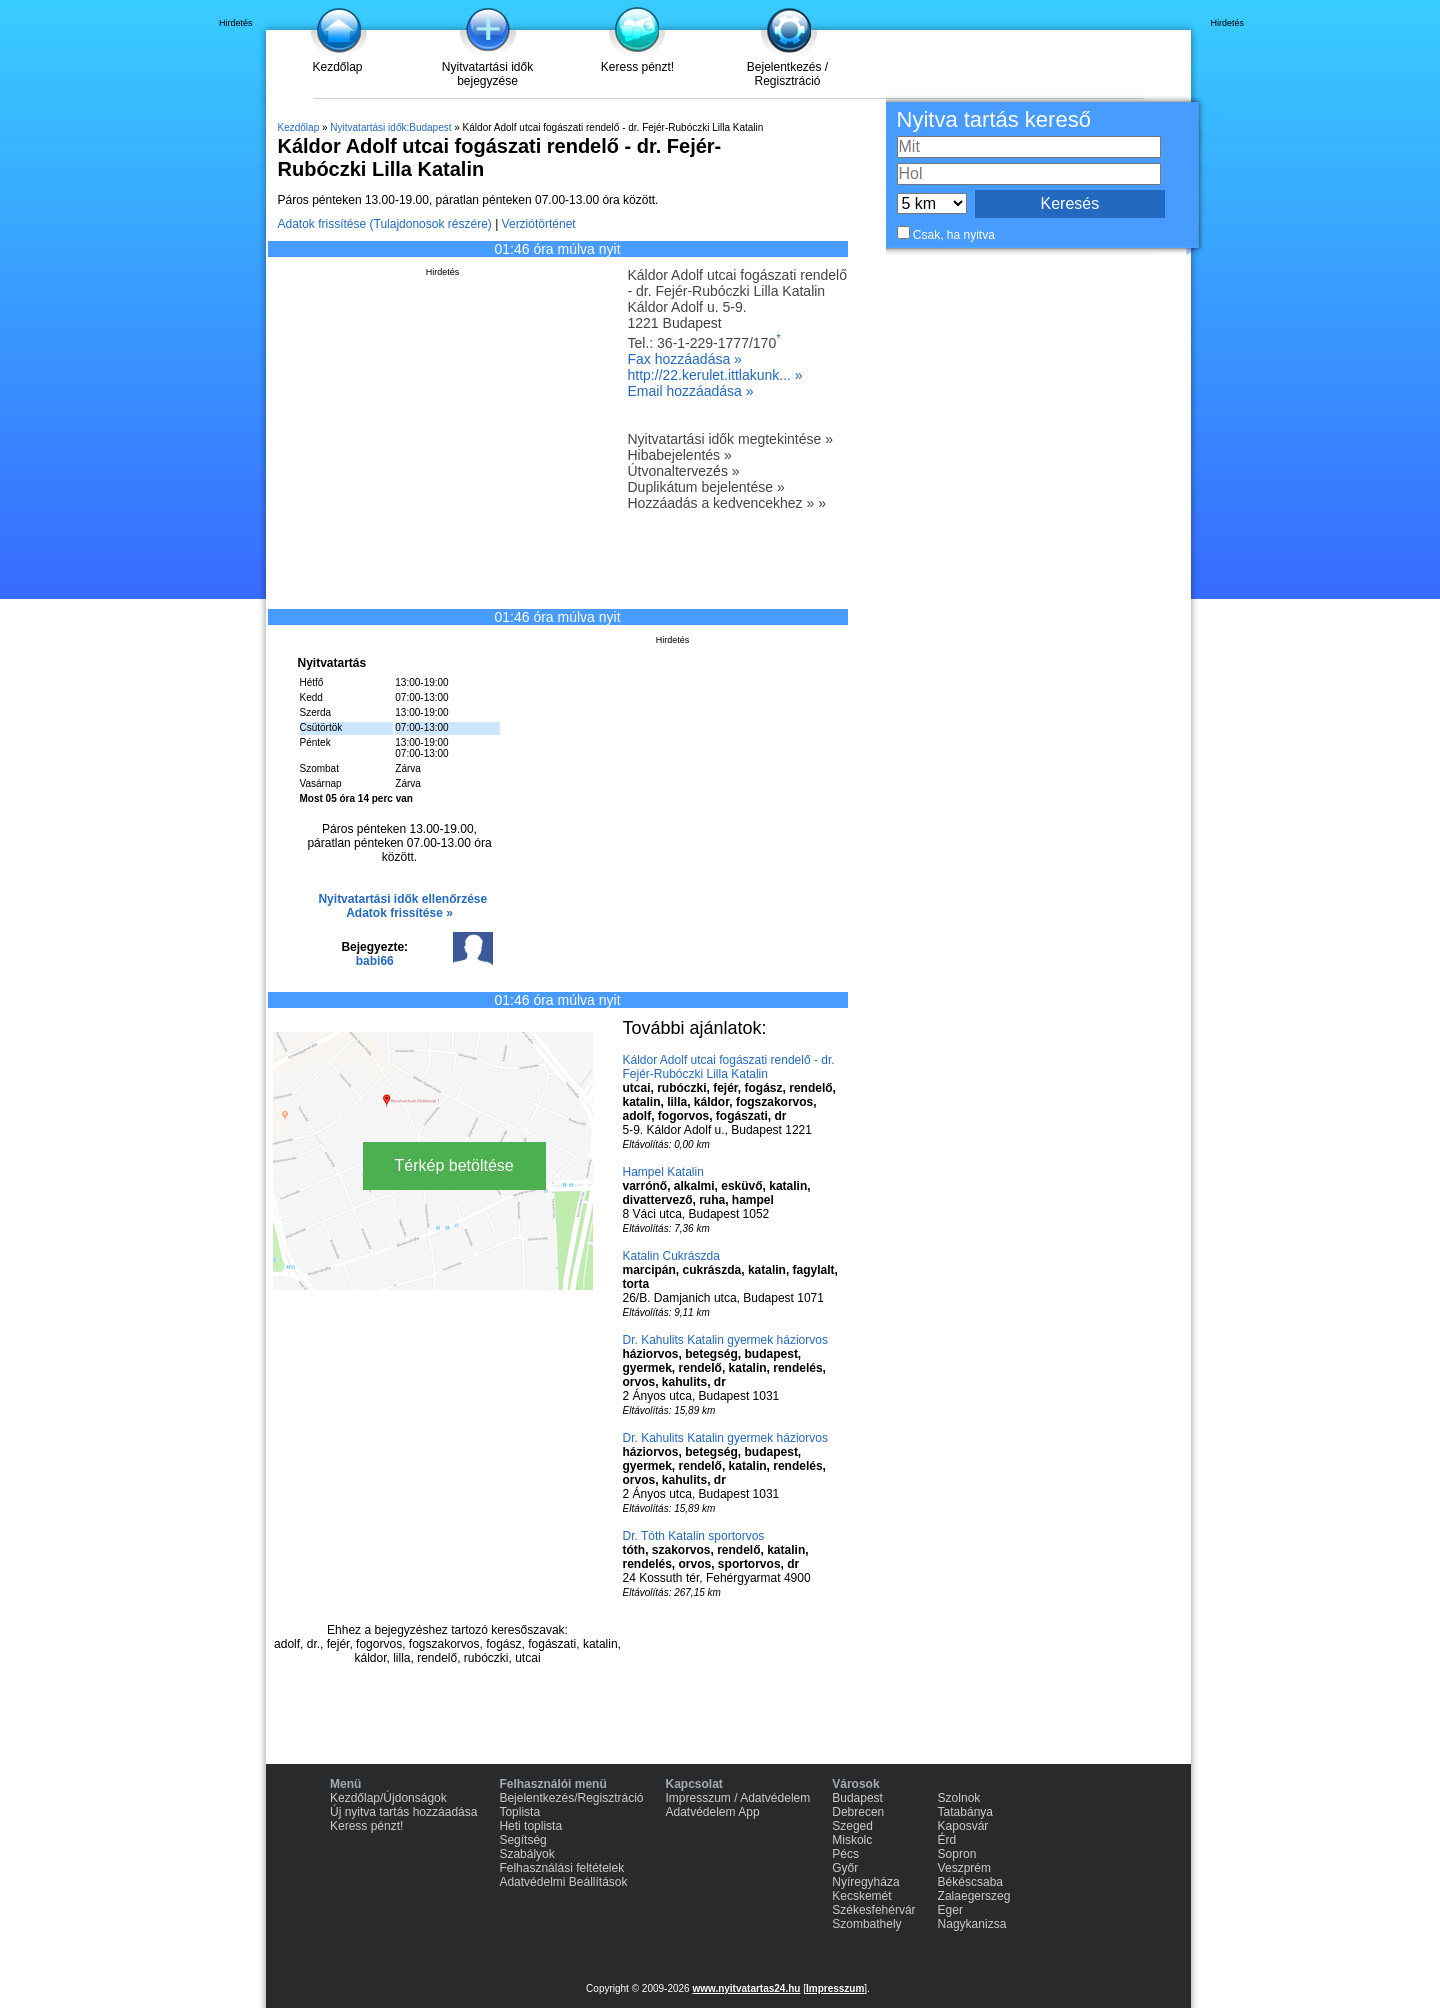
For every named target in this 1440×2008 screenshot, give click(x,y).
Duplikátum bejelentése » (706, 487)
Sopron (957, 1854)
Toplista (519, 1812)
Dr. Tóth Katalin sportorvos (694, 1536)
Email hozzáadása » (691, 391)
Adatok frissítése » (399, 913)
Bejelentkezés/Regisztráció (571, 1798)
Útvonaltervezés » (684, 471)
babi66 (375, 961)
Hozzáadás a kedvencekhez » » (727, 503)
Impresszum (835, 1988)
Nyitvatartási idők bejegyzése (487, 74)
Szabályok (526, 1854)
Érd (947, 1840)
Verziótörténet (539, 224)
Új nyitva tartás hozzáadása (403, 1812)
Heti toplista (530, 1826)
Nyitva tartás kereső (994, 119)
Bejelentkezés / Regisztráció (787, 74)
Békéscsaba (970, 1882)
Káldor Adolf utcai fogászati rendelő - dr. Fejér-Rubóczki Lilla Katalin (729, 1067)
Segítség (522, 1840)
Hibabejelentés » (680, 455)
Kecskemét (861, 1896)
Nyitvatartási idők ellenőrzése (402, 899)
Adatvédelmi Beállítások (563, 1882)
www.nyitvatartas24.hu (746, 1988)
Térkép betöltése (454, 1165)
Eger (950, 1910)
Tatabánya (965, 1812)
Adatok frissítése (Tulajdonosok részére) (385, 224)
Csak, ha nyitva (954, 235)
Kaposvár (963, 1826)
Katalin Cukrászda (671, 1256)
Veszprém (964, 1868)
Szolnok (959, 1798)
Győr (845, 1868)
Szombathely (866, 1924)
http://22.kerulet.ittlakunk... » (715, 375)
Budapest (857, 1798)
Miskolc (852, 1840)
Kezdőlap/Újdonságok (388, 1798)
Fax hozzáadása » (685, 359)
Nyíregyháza (865, 1882)
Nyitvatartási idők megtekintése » (730, 439)
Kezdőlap (337, 67)
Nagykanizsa (972, 1924)
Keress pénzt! (637, 67)
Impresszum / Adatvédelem (738, 1798)
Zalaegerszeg (974, 1896)
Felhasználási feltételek (561, 1868)
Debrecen (858, 1812)
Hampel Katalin (663, 1172)
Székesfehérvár (873, 1910)
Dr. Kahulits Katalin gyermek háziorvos (725, 1340)
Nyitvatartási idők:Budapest (390, 127)
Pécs (845, 1854)
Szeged (852, 1826)
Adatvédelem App (713, 1812)
